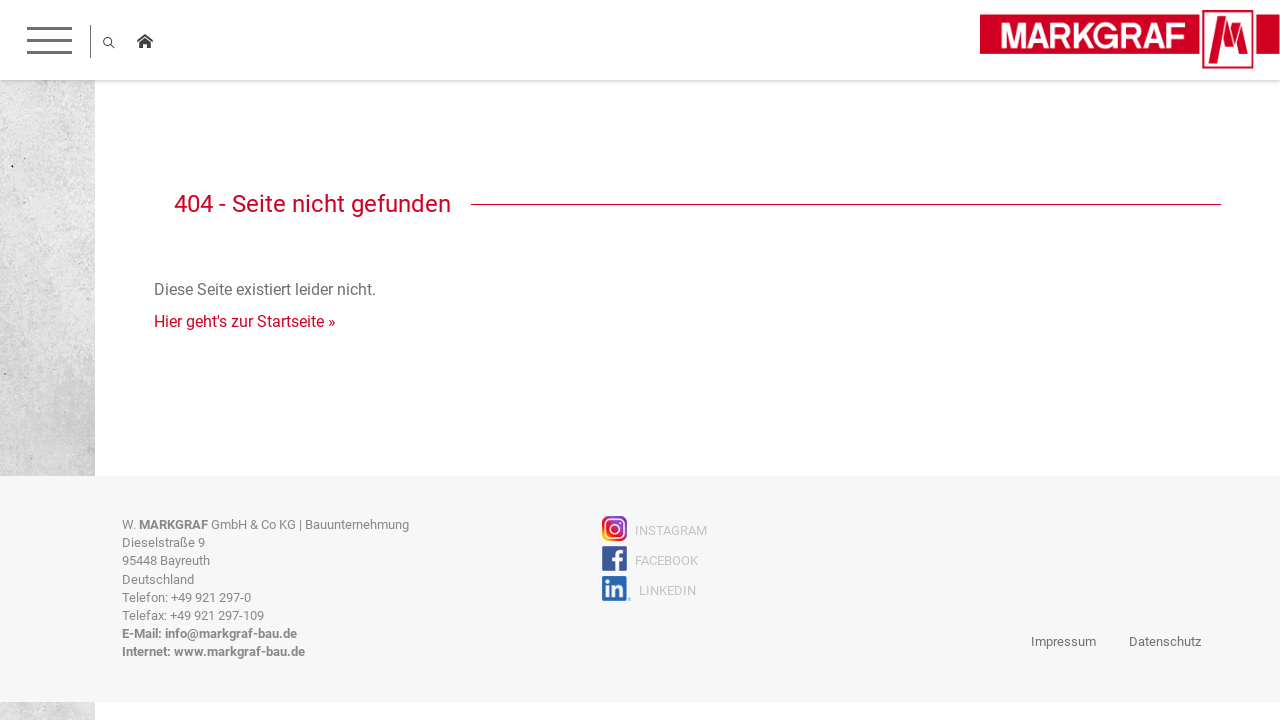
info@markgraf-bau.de (231, 633)
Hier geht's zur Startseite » (245, 321)
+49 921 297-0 (211, 597)
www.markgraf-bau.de (239, 651)
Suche (109, 42)
